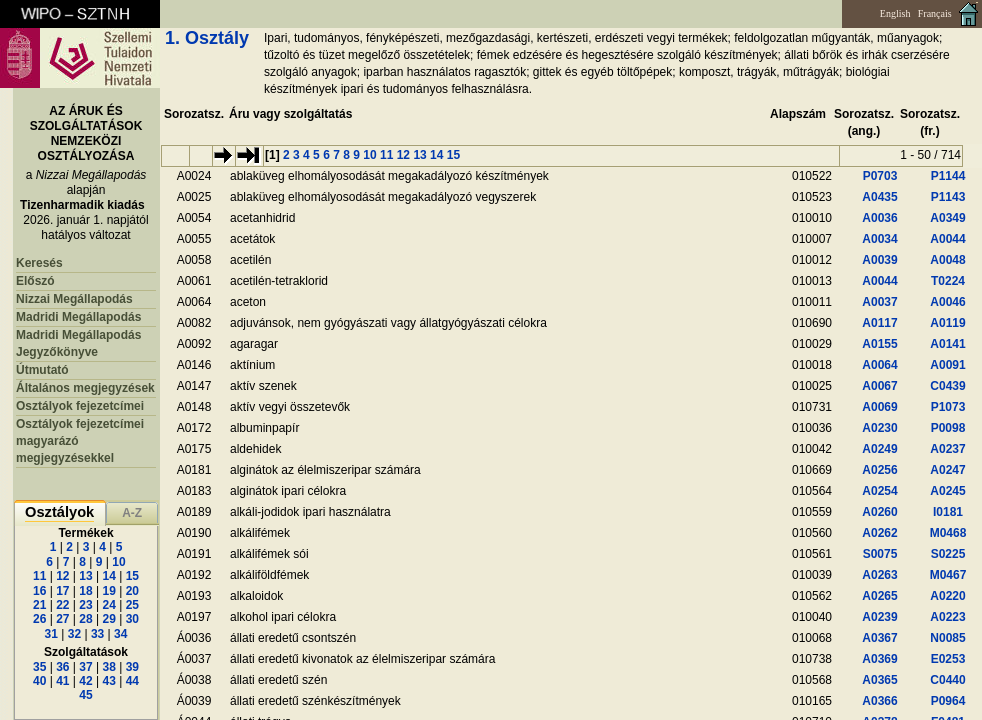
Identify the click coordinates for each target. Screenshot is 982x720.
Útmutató (42, 370)
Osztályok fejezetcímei (80, 406)
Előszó (35, 281)
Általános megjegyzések (85, 388)
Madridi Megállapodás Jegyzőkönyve (78, 343)
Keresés (39, 263)
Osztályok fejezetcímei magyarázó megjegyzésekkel (80, 441)
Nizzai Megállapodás (74, 299)
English (895, 13)
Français (935, 13)
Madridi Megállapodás (78, 317)
